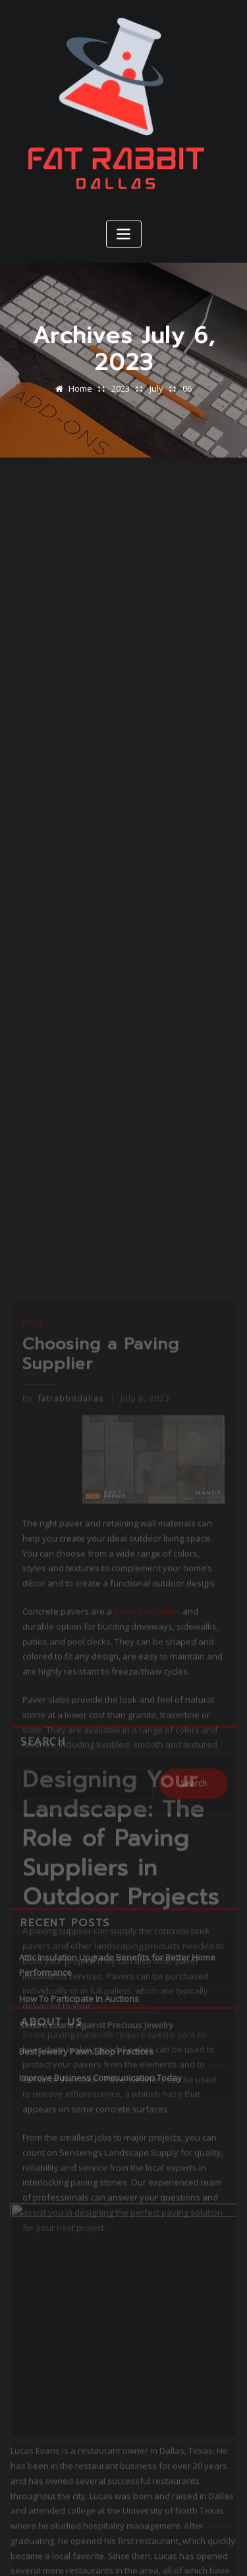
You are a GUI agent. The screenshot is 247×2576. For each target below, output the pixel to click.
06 (187, 388)
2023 (120, 388)
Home (80, 388)
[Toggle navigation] (124, 234)
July (156, 388)
